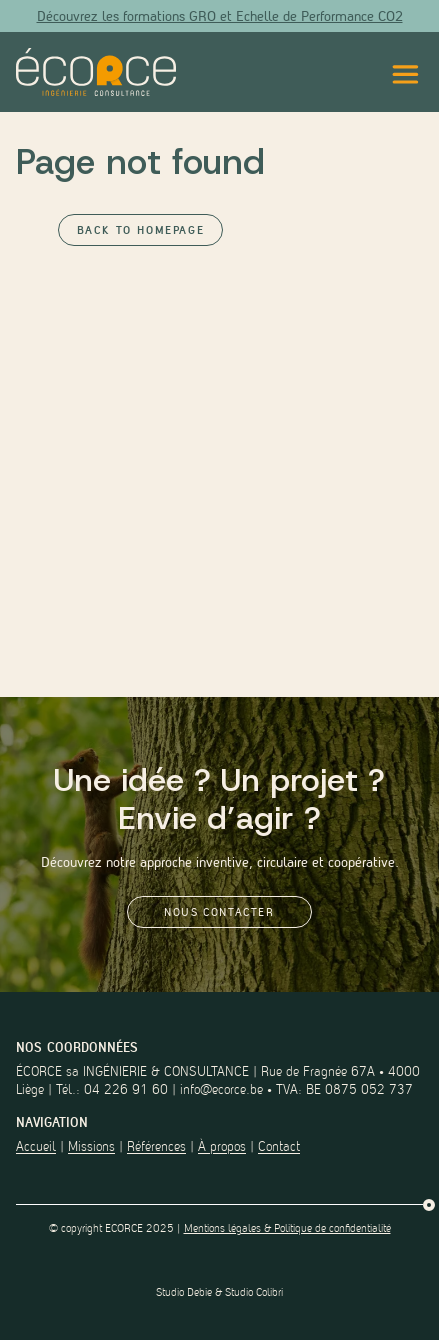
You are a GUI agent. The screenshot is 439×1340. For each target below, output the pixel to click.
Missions (91, 1146)
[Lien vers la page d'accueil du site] (96, 72)
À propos (222, 1146)
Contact (279, 1146)
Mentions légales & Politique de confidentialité (287, 1228)
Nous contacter (219, 912)
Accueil (36, 1146)
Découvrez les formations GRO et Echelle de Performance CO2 (220, 16)
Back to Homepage (141, 230)
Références (156, 1146)
